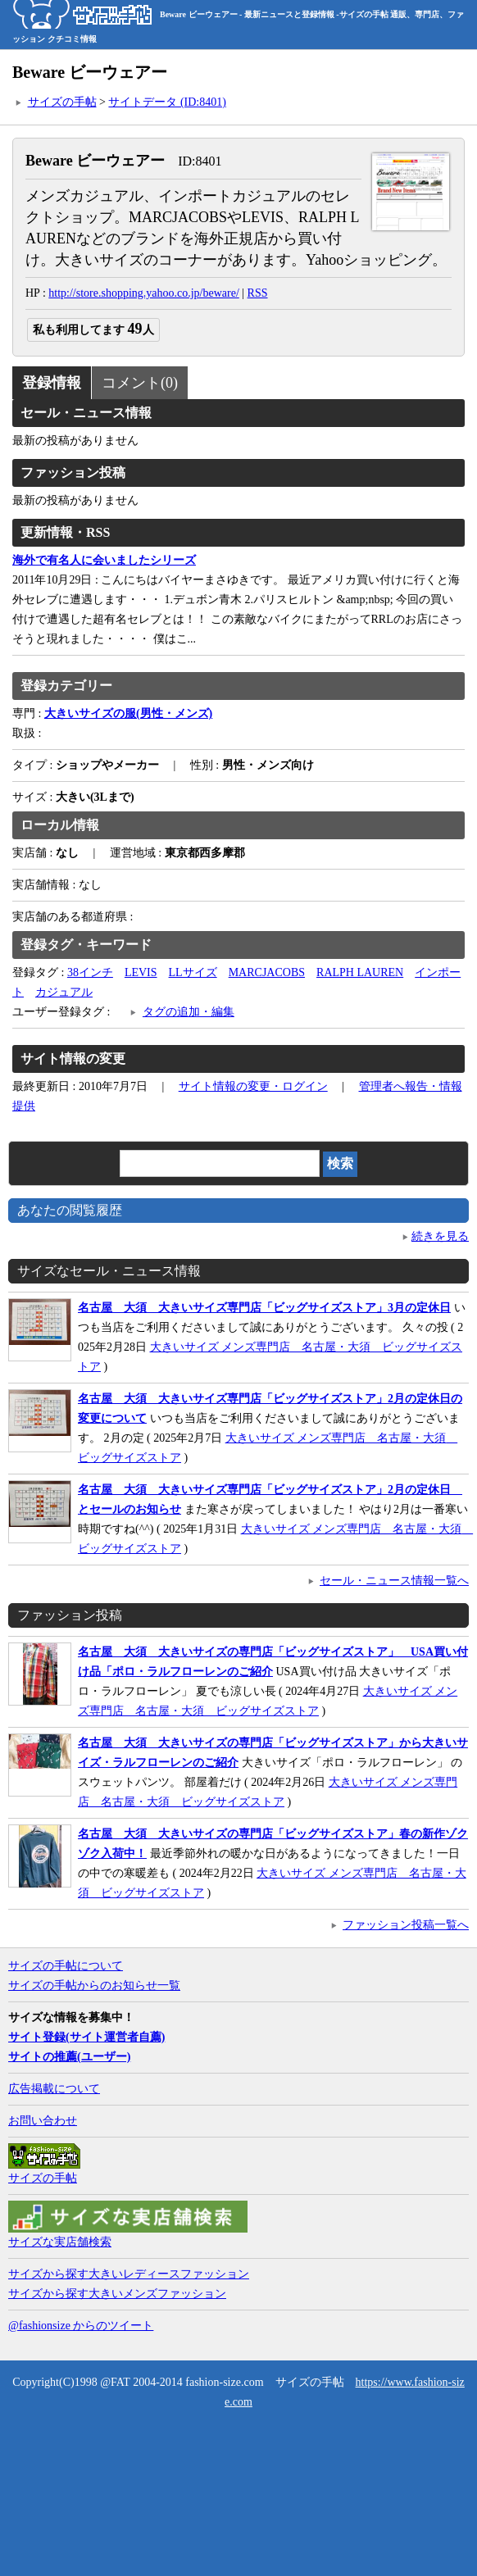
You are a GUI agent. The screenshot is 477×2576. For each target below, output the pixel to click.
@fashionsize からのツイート (80, 2325)
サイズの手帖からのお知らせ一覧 (94, 1985)
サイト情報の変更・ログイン (253, 1086)
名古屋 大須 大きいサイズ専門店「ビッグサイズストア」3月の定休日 (264, 1308)
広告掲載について (54, 2089)
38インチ (90, 972)
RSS (258, 293)
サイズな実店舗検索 (59, 2242)
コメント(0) (140, 383)
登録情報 (51, 383)
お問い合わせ (42, 2121)
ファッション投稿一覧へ (406, 1925)
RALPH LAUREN (359, 972)
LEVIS (141, 972)
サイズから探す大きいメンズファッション (117, 2294)
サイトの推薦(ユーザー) (69, 2057)
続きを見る (440, 1236)
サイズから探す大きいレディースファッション (128, 2274)
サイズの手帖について (65, 1966)
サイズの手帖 (62, 102)
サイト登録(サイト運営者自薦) (86, 2037)
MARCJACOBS (267, 972)
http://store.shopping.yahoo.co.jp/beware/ (143, 293)
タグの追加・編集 (188, 1012)
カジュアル (64, 992)
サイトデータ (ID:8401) (167, 102)
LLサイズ (193, 972)
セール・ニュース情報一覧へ (394, 1580)
